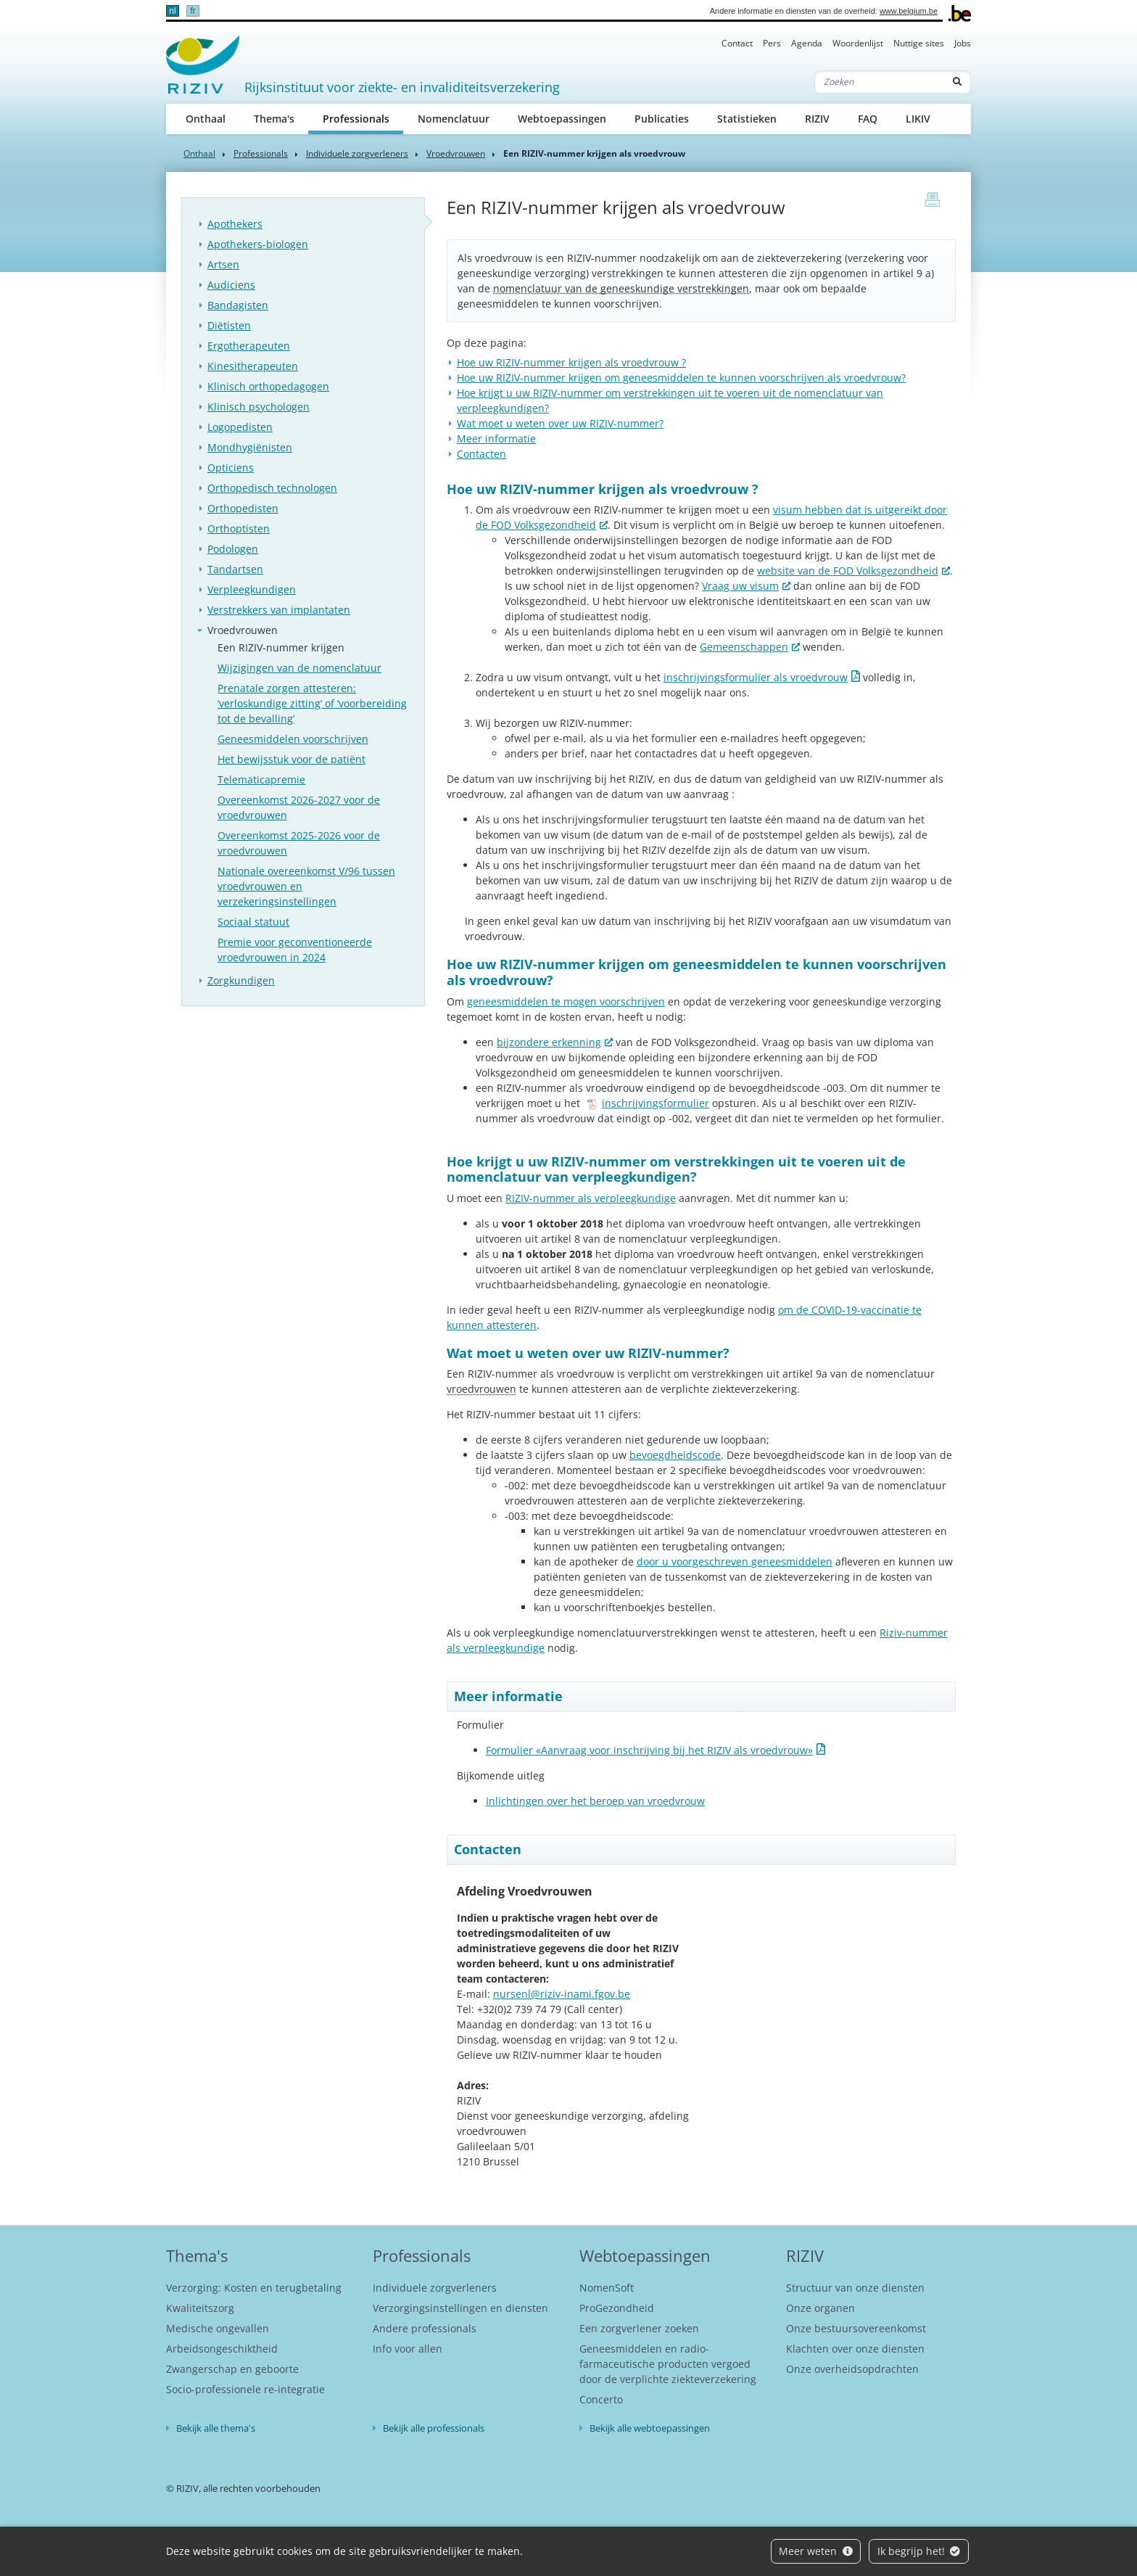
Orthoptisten (238, 528)
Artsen (223, 264)
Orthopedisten (242, 508)
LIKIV (918, 118)
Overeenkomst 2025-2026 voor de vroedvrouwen (299, 842)
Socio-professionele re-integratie (245, 2389)
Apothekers (234, 224)
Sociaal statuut (253, 922)
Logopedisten (240, 427)
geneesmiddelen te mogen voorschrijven (566, 1001)
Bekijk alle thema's (215, 2428)
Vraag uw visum (740, 586)
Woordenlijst (857, 43)
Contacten (481, 454)
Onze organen (820, 2308)
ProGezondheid (616, 2308)
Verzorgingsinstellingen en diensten (460, 2308)
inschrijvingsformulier (648, 1103)
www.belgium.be (909, 11)
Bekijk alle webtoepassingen (650, 2428)
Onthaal (206, 118)
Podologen (232, 549)
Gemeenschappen (744, 647)
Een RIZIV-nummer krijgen (281, 647)
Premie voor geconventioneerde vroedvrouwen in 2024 (295, 949)
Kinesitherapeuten (252, 366)
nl (172, 11)
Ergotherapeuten (248, 346)
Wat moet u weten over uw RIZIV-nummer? (560, 423)
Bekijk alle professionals (433, 2428)
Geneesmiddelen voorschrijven (293, 739)
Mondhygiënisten (249, 447)
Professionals (363, 117)
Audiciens (231, 285)
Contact (737, 43)
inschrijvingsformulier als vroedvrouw (755, 677)
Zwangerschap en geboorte (232, 2369)
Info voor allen (407, 2348)
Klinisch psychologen (258, 406)
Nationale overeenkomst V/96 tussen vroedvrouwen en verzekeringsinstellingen (306, 886)
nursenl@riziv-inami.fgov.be (561, 1994)
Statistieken (747, 118)
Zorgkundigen (241, 980)
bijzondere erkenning (549, 1042)
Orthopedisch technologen (272, 488)
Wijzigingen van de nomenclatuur (299, 668)
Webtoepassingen (562, 118)
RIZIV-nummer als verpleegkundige (590, 1198)
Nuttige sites (918, 43)
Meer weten (816, 2551)
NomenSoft (606, 2288)
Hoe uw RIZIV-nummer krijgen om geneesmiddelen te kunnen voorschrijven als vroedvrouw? (681, 377)
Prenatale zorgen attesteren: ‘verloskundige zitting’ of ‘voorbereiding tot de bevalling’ (312, 703)
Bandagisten (237, 305)
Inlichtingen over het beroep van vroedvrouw (595, 1801)
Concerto (601, 2399)
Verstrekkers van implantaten (278, 610)
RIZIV (817, 118)
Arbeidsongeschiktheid (222, 2348)
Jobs (962, 43)
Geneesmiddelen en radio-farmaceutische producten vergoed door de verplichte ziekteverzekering (667, 2364)
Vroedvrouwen (455, 153)
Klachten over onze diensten (855, 2348)
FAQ (867, 118)
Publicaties (661, 118)
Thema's (274, 118)
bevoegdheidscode (675, 1455)
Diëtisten (229, 325)
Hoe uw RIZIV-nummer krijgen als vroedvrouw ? (571, 362)
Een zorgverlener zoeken (639, 2328)
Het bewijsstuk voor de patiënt (291, 759)
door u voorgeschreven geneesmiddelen (734, 1561)
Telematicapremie (261, 779)
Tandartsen (235, 569)
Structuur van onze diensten (855, 2288)
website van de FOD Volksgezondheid (847, 570)
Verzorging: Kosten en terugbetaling (254, 2288)
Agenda (806, 43)
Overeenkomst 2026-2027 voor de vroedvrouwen (299, 807)
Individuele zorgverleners (357, 153)
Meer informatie (496, 438)
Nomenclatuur (453, 118)
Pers (772, 43)
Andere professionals (424, 2328)
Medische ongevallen (217, 2328)
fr (192, 11)
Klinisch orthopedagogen (268, 386)
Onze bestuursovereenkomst (856, 2328)
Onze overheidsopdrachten (852, 2369)
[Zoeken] (879, 82)
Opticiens (230, 467)
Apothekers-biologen (257, 244)
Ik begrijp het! (919, 2551)
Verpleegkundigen (251, 589)
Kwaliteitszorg (200, 2308)
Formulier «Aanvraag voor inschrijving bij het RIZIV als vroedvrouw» (649, 1750)
